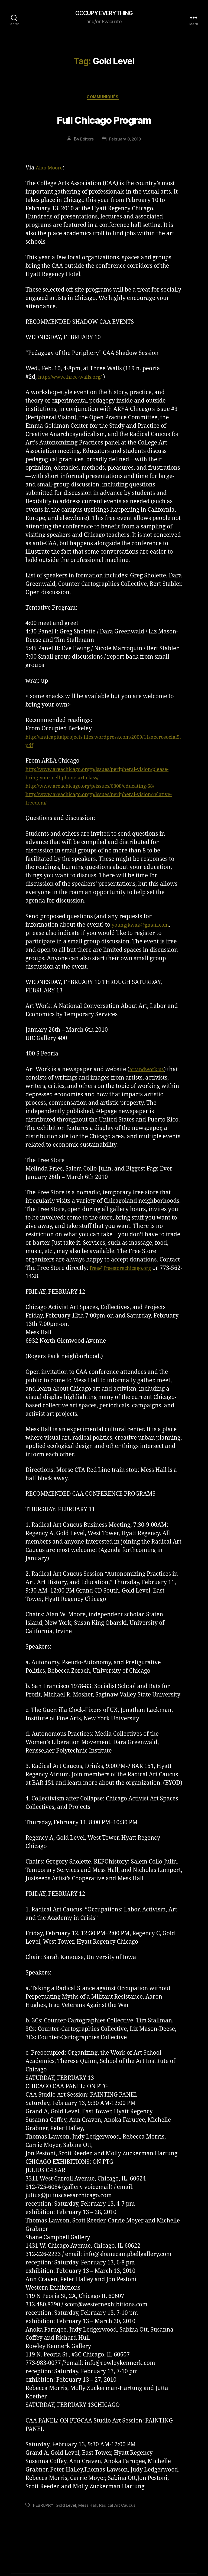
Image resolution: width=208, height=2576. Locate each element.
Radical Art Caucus (121, 2507)
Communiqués (104, 99)
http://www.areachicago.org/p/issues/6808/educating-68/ (100, 788)
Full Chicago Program (104, 119)
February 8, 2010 (125, 141)
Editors (86, 141)
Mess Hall (90, 2507)
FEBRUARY (44, 2507)
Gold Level (68, 2507)
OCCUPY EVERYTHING (104, 13)
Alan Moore (51, 170)
